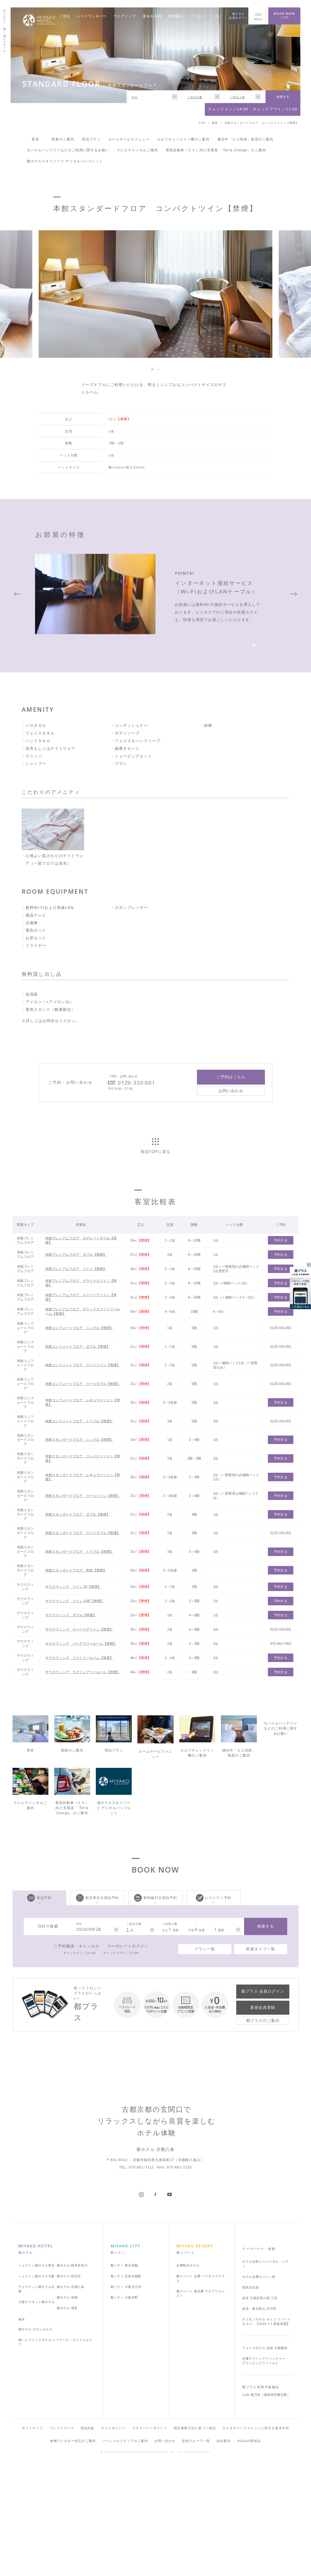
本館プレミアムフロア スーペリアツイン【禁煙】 (81, 1297)
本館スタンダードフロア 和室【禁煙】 (75, 1570)
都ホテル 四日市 (69, 2391)
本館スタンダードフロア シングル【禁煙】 (79, 1439)
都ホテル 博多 (67, 2423)
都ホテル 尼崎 (67, 2412)
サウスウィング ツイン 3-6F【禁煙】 (74, 1601)
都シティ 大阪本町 (124, 2412)
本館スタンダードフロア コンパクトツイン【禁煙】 (82, 1458)
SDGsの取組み (249, 2555)
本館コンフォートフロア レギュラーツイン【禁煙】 (82, 1402)
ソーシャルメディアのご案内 (125, 2555)
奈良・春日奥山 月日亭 (259, 2423)
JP (218, 15)
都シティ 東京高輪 (124, 2380)
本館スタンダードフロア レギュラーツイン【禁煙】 (82, 1477)
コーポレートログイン (128, 1946)
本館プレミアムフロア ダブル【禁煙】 (75, 1254)
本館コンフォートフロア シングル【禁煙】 (79, 1328)
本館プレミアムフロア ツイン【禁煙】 (75, 1269)
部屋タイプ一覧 (260, 1949)
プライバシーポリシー (149, 2543)
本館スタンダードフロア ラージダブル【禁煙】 (82, 1533)
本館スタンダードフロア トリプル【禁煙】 (79, 1551)
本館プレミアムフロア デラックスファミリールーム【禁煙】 (82, 1311)
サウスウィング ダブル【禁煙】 (70, 1615)
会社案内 (223, 2555)
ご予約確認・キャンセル (76, 1946)
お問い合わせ (164, 2555)
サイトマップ (32, 2543)
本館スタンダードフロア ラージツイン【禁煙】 (82, 1496)
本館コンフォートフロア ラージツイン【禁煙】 (82, 1365)
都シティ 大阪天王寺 (125, 2401)
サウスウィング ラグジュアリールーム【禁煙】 (82, 1672)
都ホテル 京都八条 (70, 2401)
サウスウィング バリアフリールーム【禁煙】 (81, 1643)
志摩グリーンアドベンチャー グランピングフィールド (263, 2475)
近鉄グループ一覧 (196, 2555)
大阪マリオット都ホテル (36, 2416)
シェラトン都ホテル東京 (36, 2380)
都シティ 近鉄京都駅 (125, 2391)
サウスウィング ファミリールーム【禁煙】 (79, 1658)
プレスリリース (61, 2543)
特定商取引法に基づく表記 (195, 2543)
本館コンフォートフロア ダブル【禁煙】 (77, 1346)
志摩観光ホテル (187, 2380)
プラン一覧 (204, 1949)
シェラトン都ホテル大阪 (36, 2391)
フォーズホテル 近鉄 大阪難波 (264, 2462)
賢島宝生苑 (250, 2402)
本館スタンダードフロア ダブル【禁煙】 (77, 1514)
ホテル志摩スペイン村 (258, 2391)
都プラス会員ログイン (238, 15)
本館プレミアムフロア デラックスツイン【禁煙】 (81, 1283)
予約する (280, 1240)
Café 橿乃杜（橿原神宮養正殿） (266, 2509)
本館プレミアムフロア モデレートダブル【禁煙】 (81, 1240)
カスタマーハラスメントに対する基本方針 (255, 2543)
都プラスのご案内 (262, 2021)
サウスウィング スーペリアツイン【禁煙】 (79, 1629)
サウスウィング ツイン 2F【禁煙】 (73, 1587)
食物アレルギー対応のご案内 (73, 2555)
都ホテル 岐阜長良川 (72, 2380)
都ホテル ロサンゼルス (35, 2444)
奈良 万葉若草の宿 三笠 (259, 2413)
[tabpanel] (155, 294)
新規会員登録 (262, 2007)
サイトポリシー (113, 2543)
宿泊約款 (88, 2543)
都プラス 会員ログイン (262, 1991)
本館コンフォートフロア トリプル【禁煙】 (79, 1421)
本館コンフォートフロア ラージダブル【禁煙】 (82, 1384)
